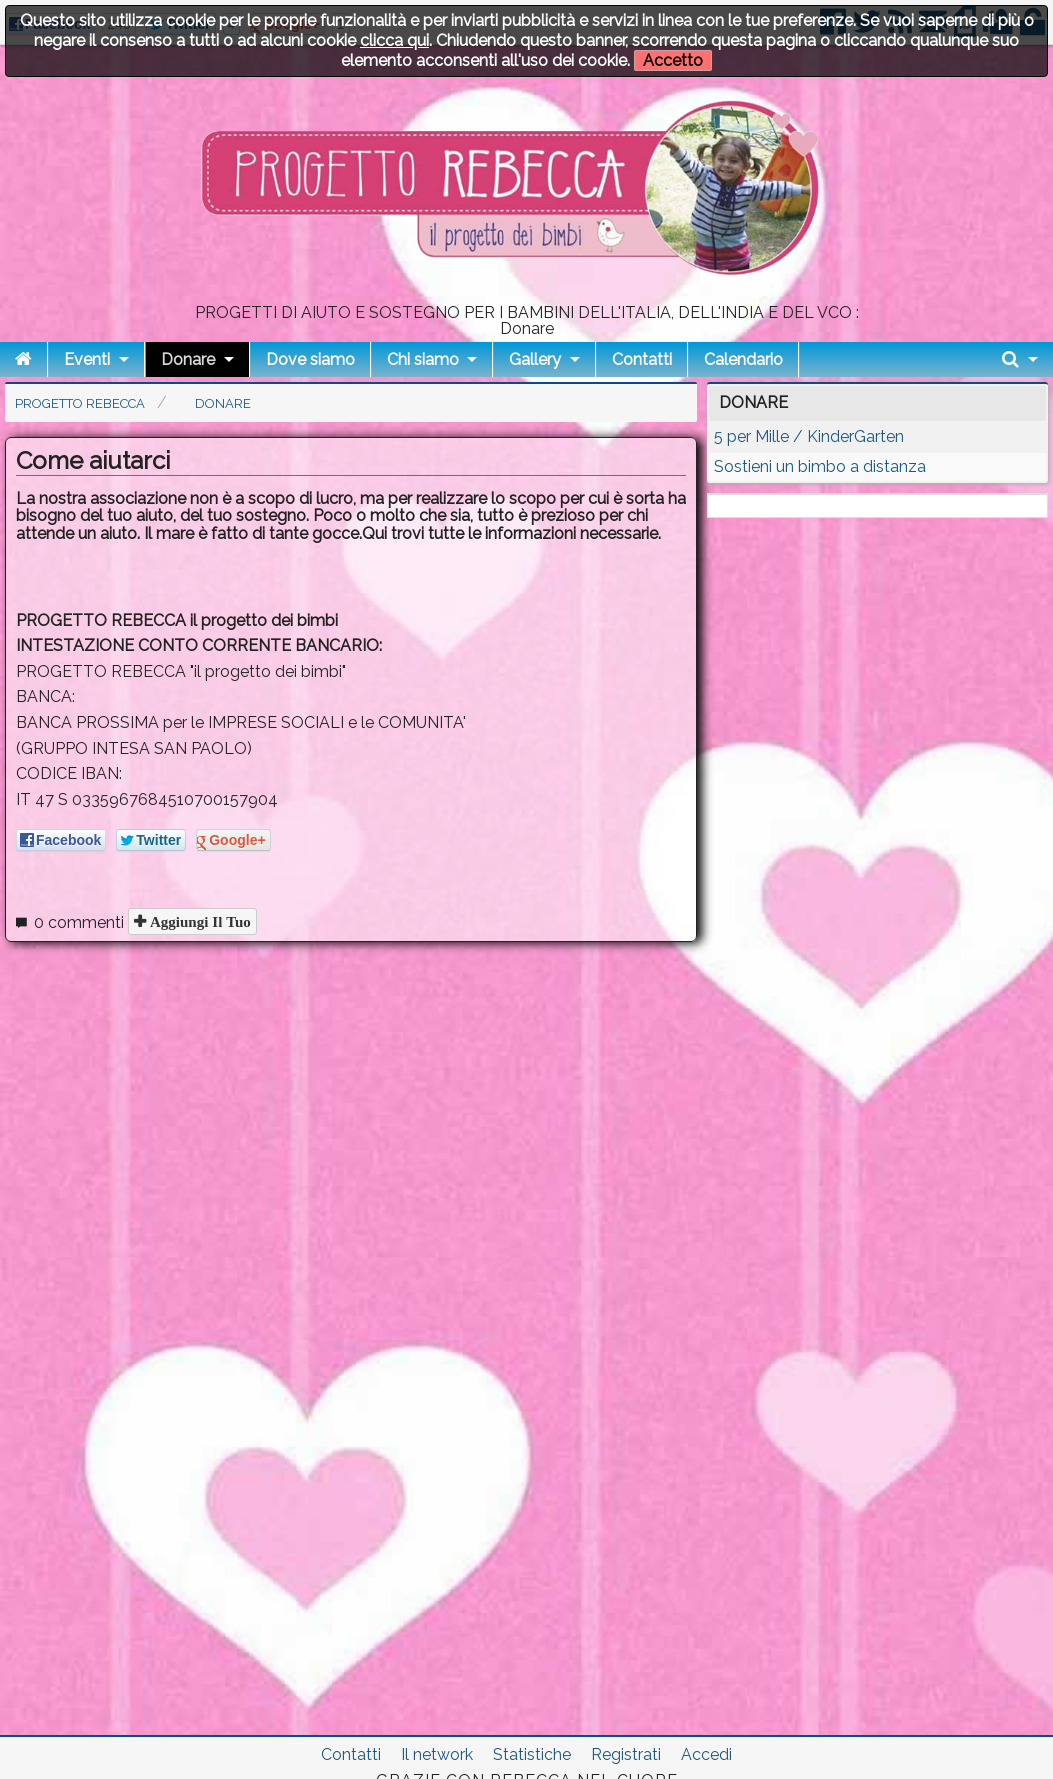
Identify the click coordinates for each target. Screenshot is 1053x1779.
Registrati (626, 1754)
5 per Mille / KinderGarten (809, 436)
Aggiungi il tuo (198, 921)
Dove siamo (310, 359)
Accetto (673, 60)
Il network (437, 1754)
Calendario (743, 359)
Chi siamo (423, 359)
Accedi (706, 1754)
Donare (188, 359)
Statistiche (532, 1754)
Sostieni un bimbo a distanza (820, 466)
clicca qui (394, 40)
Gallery (535, 359)
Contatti (642, 359)
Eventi (87, 359)
